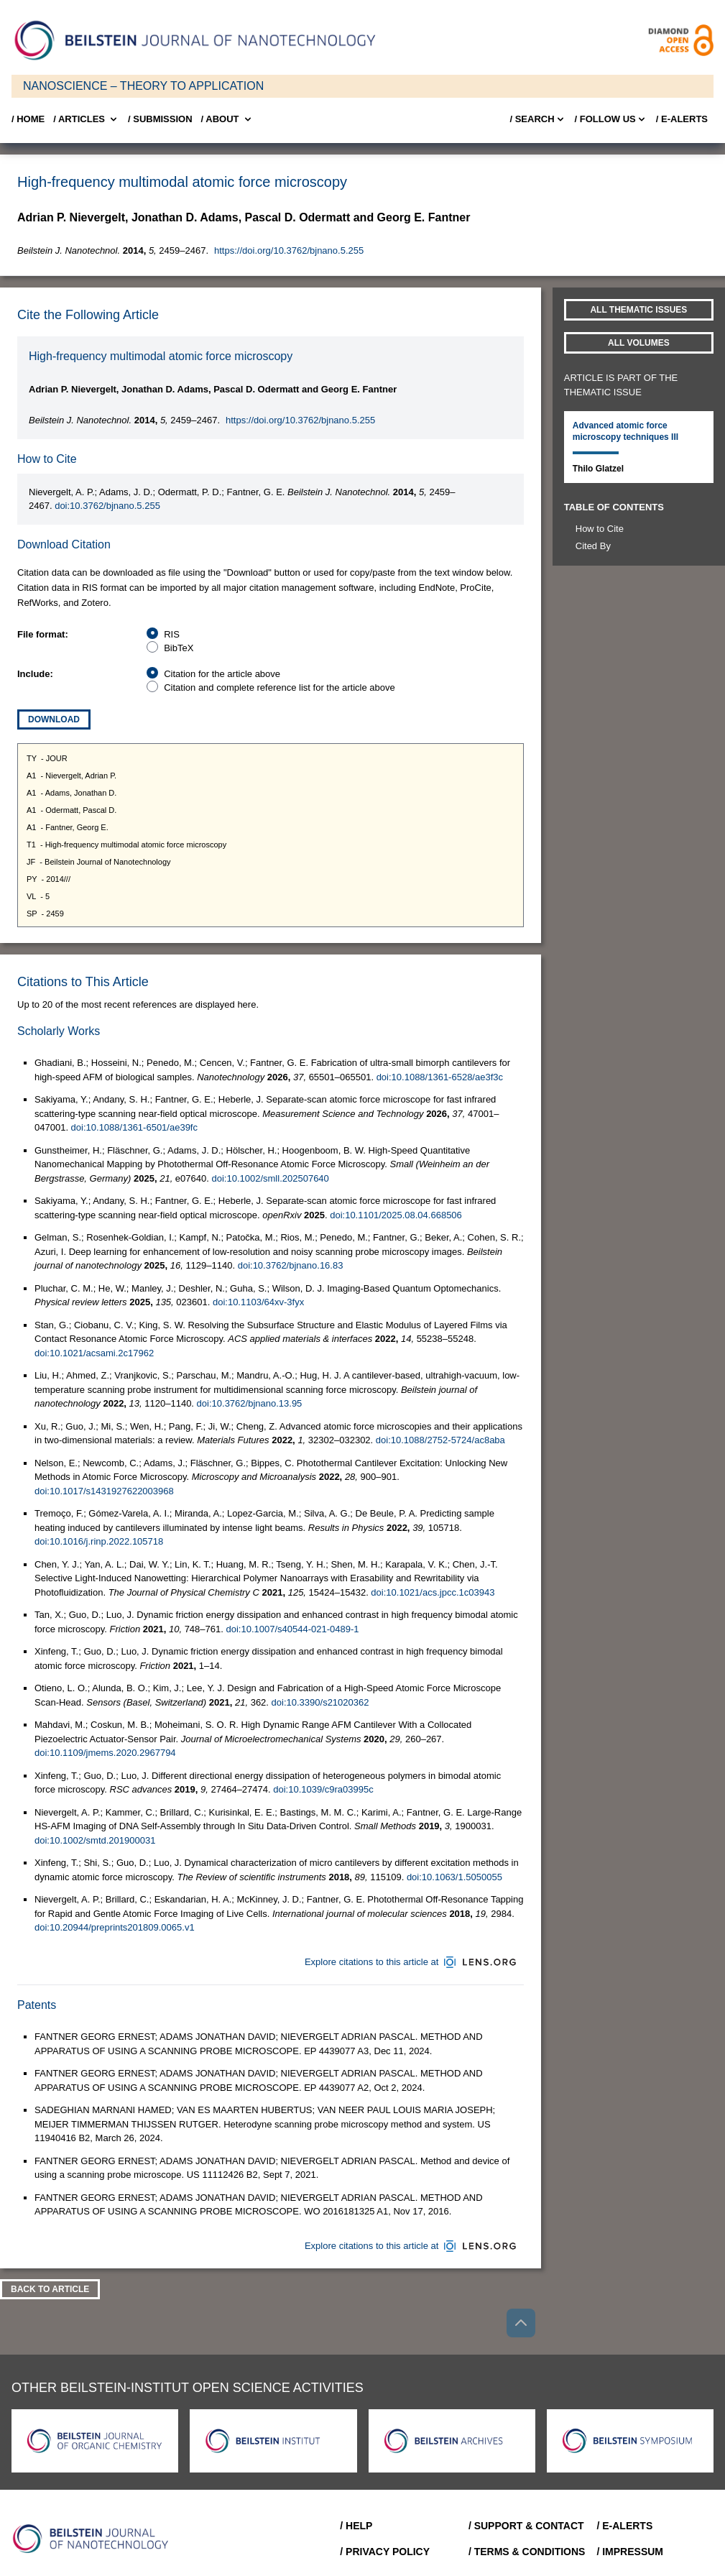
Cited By (593, 545)
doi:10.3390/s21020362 (320, 1702)
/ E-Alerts (682, 119)
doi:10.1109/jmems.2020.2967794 (105, 1752)
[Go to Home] (94, 2538)
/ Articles (86, 119)
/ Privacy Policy (385, 2551)
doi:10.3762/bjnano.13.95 (250, 1403)
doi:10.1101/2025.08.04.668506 (396, 1215)
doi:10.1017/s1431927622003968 (104, 1491)
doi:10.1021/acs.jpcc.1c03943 (432, 1592)
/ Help (356, 2525)
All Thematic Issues (638, 310)
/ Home (28, 119)
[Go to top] (521, 2323)
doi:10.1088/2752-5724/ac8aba (440, 1440)
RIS (172, 634)
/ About (227, 119)
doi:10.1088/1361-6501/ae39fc (134, 1127)
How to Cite (600, 528)
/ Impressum (629, 2551)
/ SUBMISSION (160, 119)
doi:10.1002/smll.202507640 (269, 1178)
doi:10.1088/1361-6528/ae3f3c (440, 1077)
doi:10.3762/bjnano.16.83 (290, 1265)
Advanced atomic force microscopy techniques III (625, 431)
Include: (35, 673)
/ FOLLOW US (611, 119)
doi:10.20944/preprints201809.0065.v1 (114, 1927)
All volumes (639, 343)
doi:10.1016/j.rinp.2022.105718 (98, 1541)
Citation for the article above (222, 673)
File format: (42, 634)
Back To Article (50, 2289)
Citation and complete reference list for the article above (279, 687)
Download (54, 719)
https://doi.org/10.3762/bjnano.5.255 (289, 250)
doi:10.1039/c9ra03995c (323, 1789)
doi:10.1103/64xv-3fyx (258, 1302)
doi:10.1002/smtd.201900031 (94, 1840)
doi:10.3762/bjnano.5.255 (107, 505)
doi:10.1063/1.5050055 (454, 1877)
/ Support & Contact (526, 2525)
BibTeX (178, 648)
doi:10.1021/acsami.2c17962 (94, 1353)
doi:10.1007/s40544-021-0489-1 (292, 1629)
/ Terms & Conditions (527, 2551)
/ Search (537, 119)
